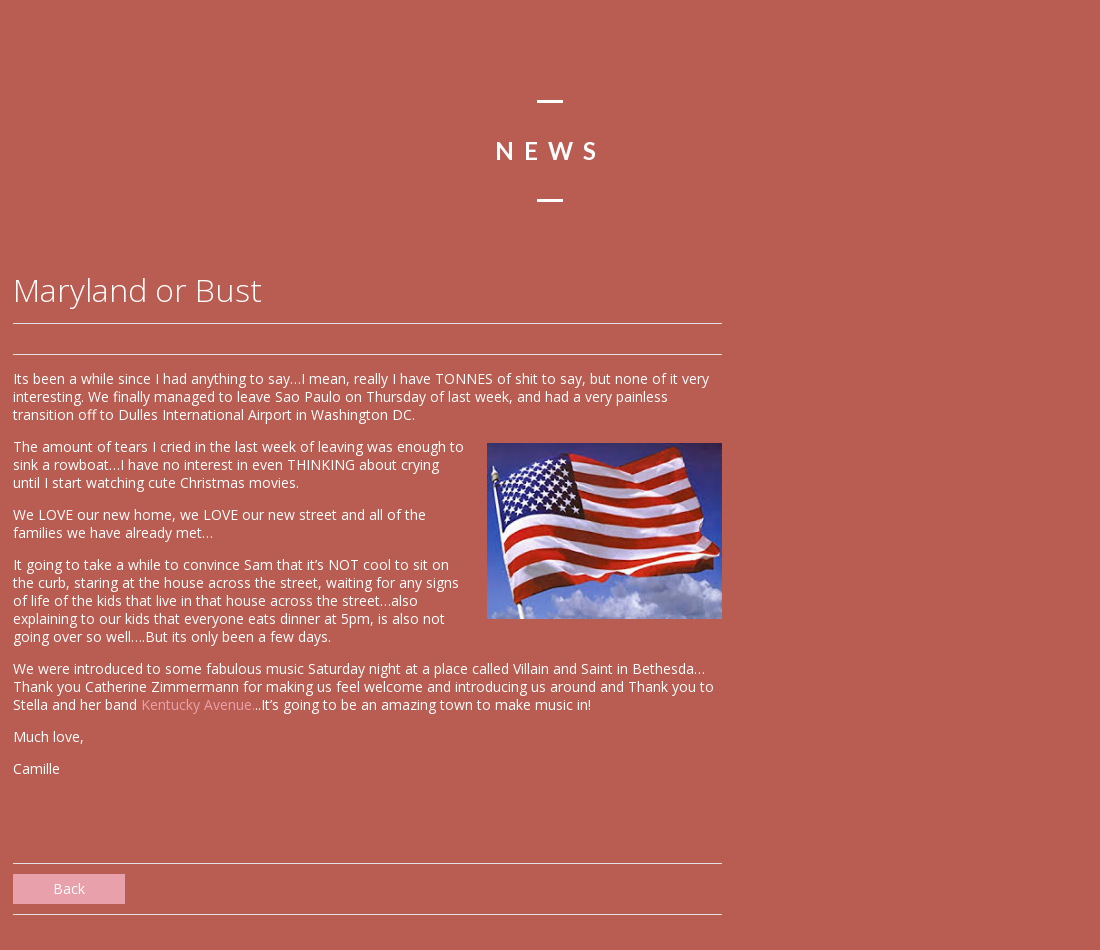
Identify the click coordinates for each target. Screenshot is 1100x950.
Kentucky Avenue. (198, 704)
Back (69, 888)
